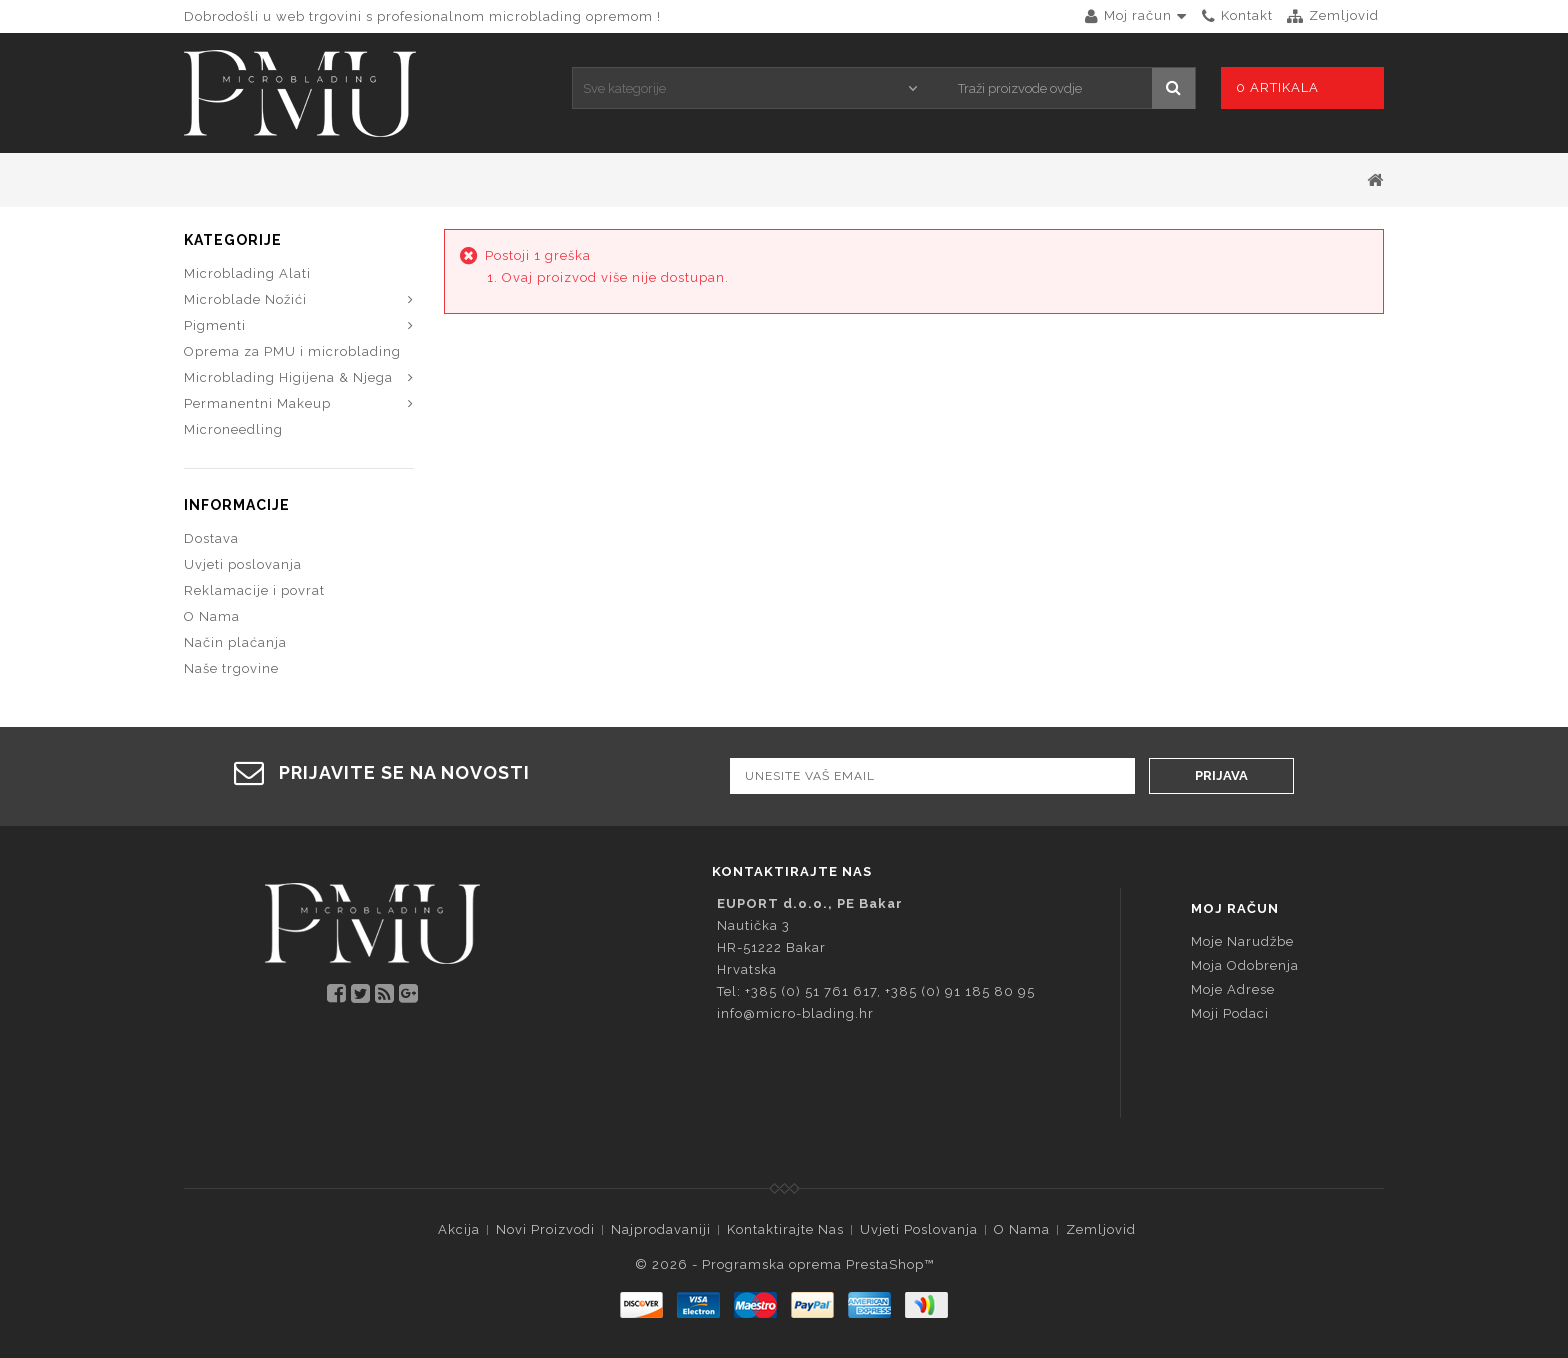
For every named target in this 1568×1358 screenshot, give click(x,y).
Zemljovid (1101, 1229)
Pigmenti (215, 325)
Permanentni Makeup (257, 403)
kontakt (1247, 15)
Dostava (211, 538)
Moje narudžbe (1242, 941)
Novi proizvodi (545, 1229)
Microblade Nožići (245, 299)
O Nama (212, 616)
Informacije (237, 505)
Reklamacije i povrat (254, 590)
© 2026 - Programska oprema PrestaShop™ (784, 1264)
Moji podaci (1230, 1013)
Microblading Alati (247, 273)
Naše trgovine (231, 668)
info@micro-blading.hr (795, 1013)
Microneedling (233, 429)
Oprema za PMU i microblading (292, 351)
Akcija (459, 1229)
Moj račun (1235, 908)
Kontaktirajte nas (785, 1229)
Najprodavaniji (661, 1229)
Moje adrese (1233, 989)
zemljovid (1344, 15)
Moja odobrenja (1245, 965)
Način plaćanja (235, 642)
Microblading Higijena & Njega (288, 377)
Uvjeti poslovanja (243, 564)
